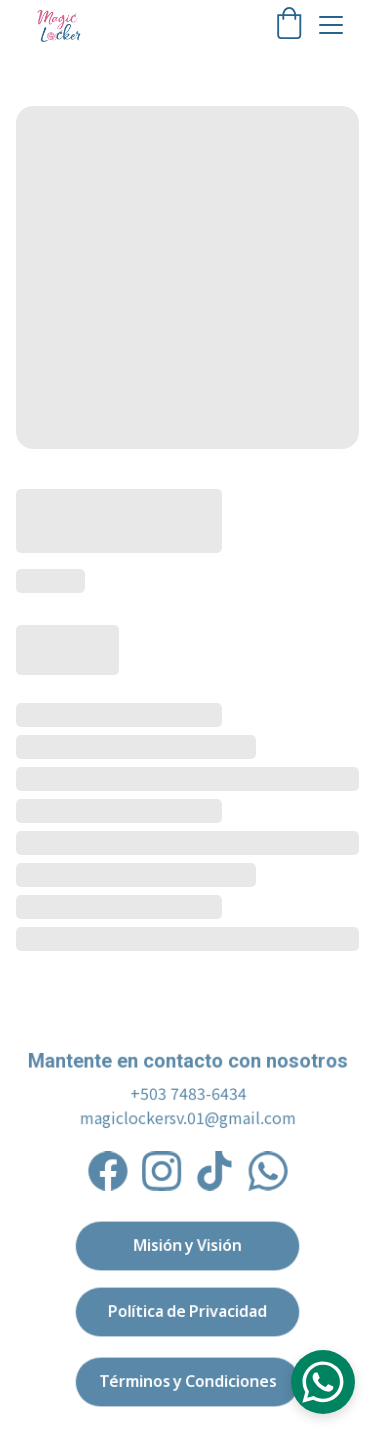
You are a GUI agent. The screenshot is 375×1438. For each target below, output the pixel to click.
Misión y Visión (187, 1245)
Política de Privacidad (187, 1311)
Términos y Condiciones (186, 1381)
